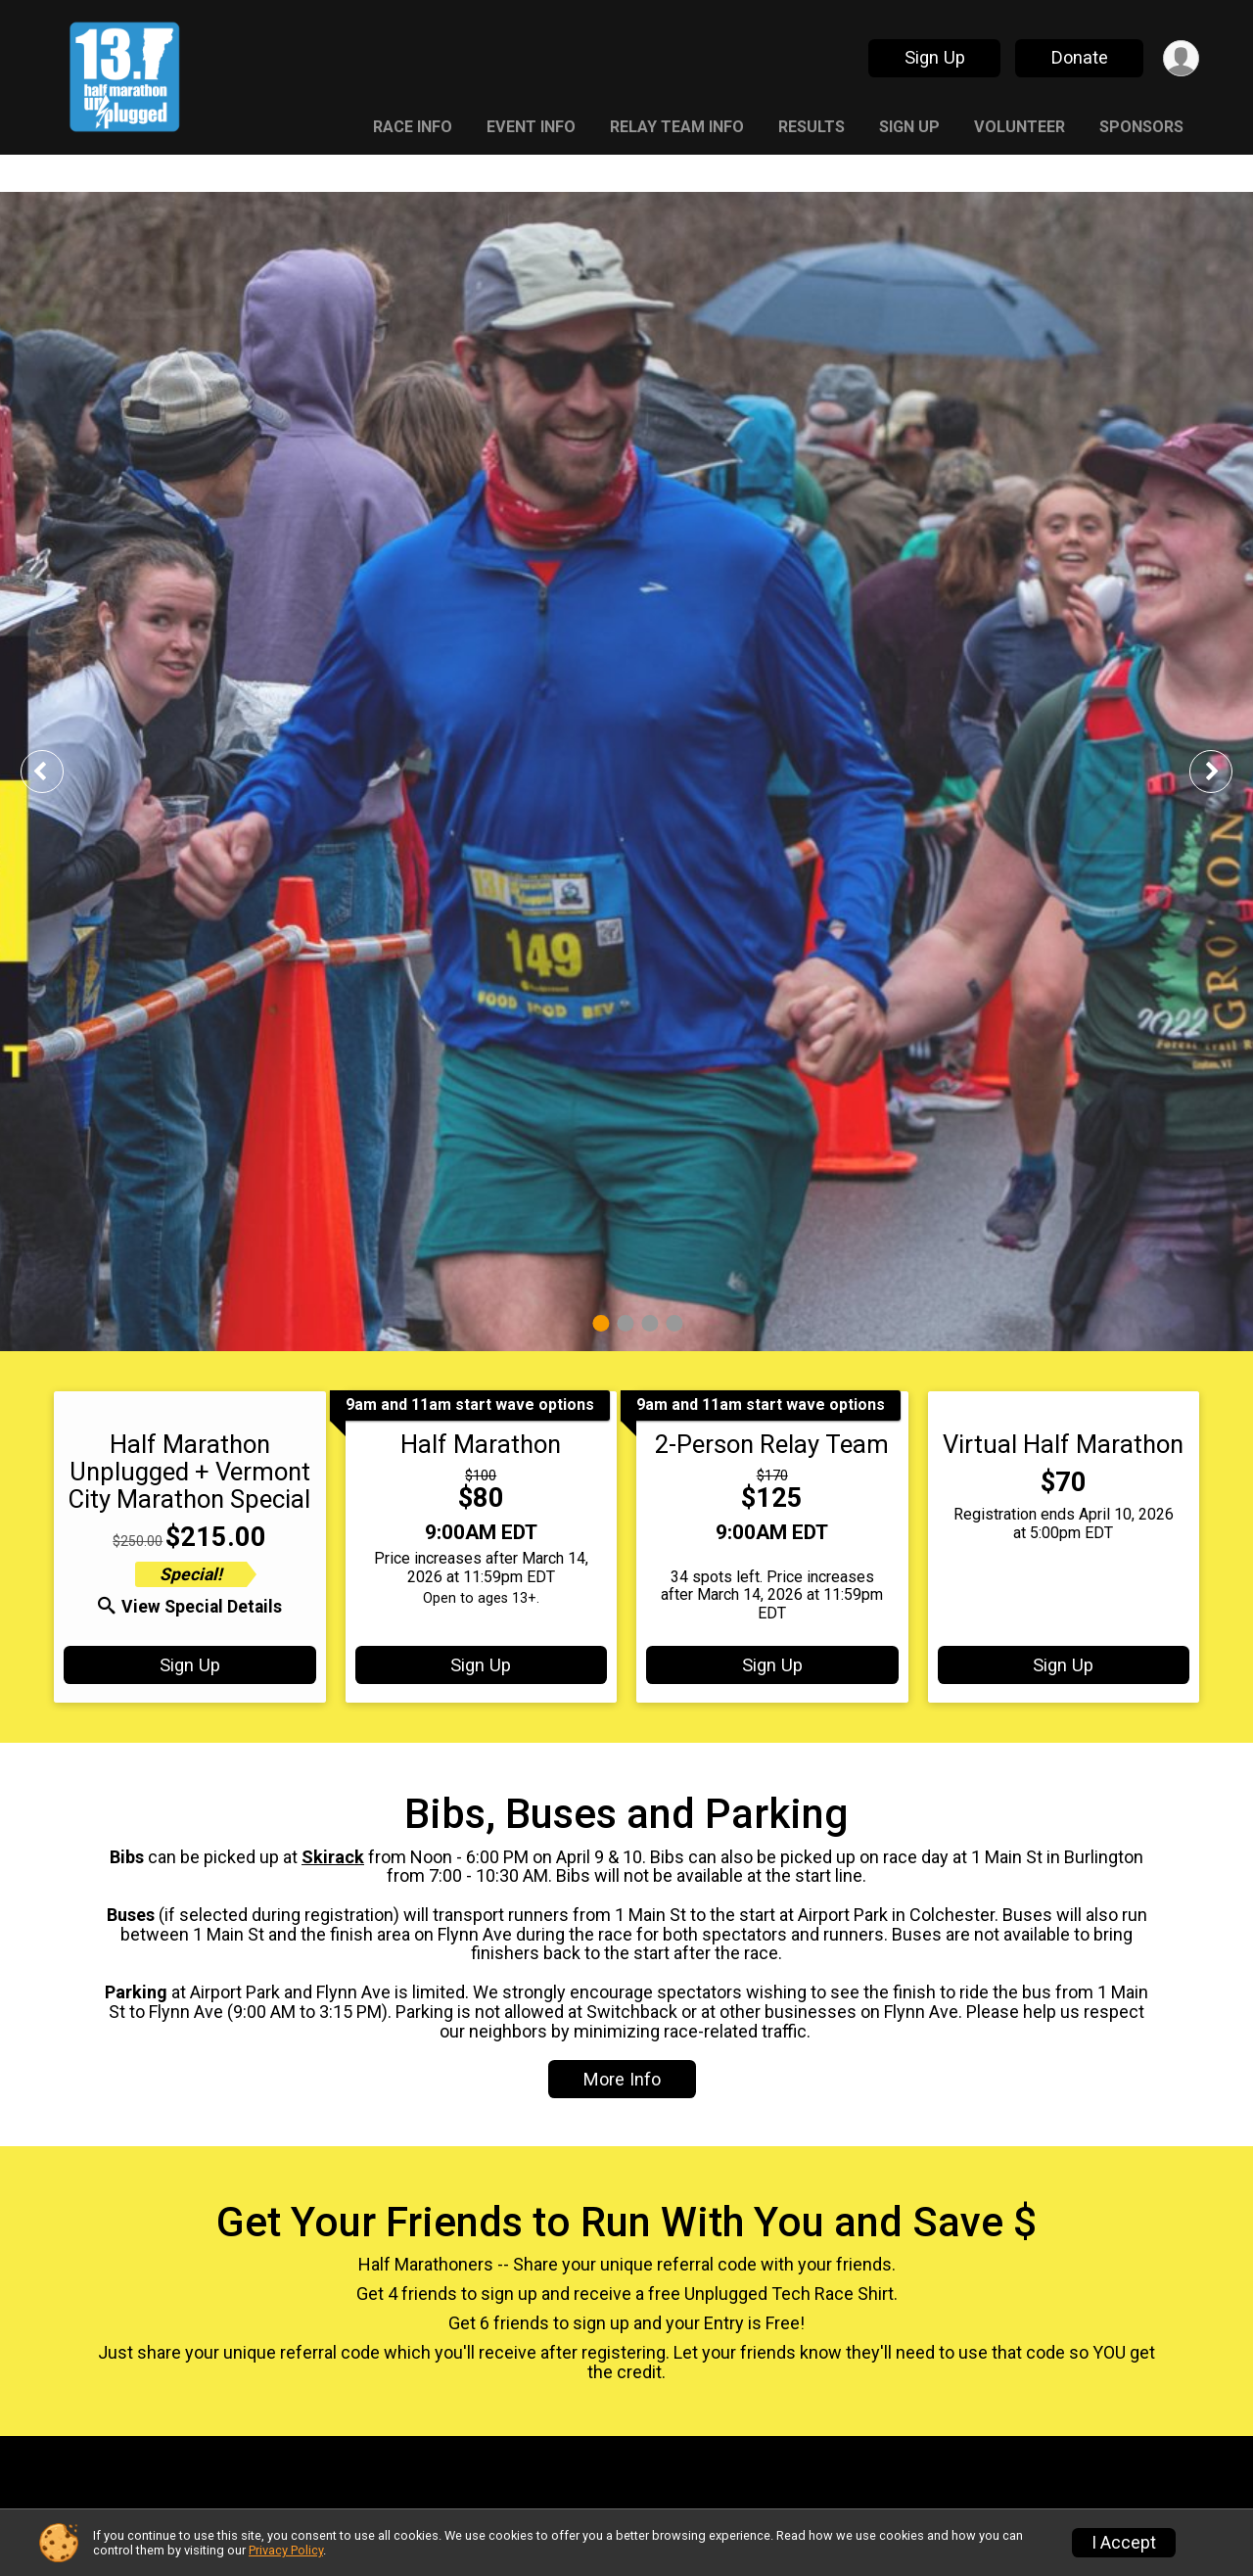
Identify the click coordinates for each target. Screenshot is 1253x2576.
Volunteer (1019, 126)
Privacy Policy (286, 2550)
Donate (1079, 57)
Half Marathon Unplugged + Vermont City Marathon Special (189, 1471)
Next (1225, 771)
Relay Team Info (677, 126)
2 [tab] (625, 1323)
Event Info (531, 126)
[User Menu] (1181, 58)
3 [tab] (649, 1323)
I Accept (1123, 2543)
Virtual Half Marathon (1063, 1444)
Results (811, 126)
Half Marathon (480, 1444)
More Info (622, 2079)
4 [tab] (673, 1323)
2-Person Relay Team (772, 1444)
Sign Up (935, 57)
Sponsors (1141, 126)
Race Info (412, 126)
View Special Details (190, 1606)
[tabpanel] (626, 771)
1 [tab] (600, 1323)
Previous (56, 771)
